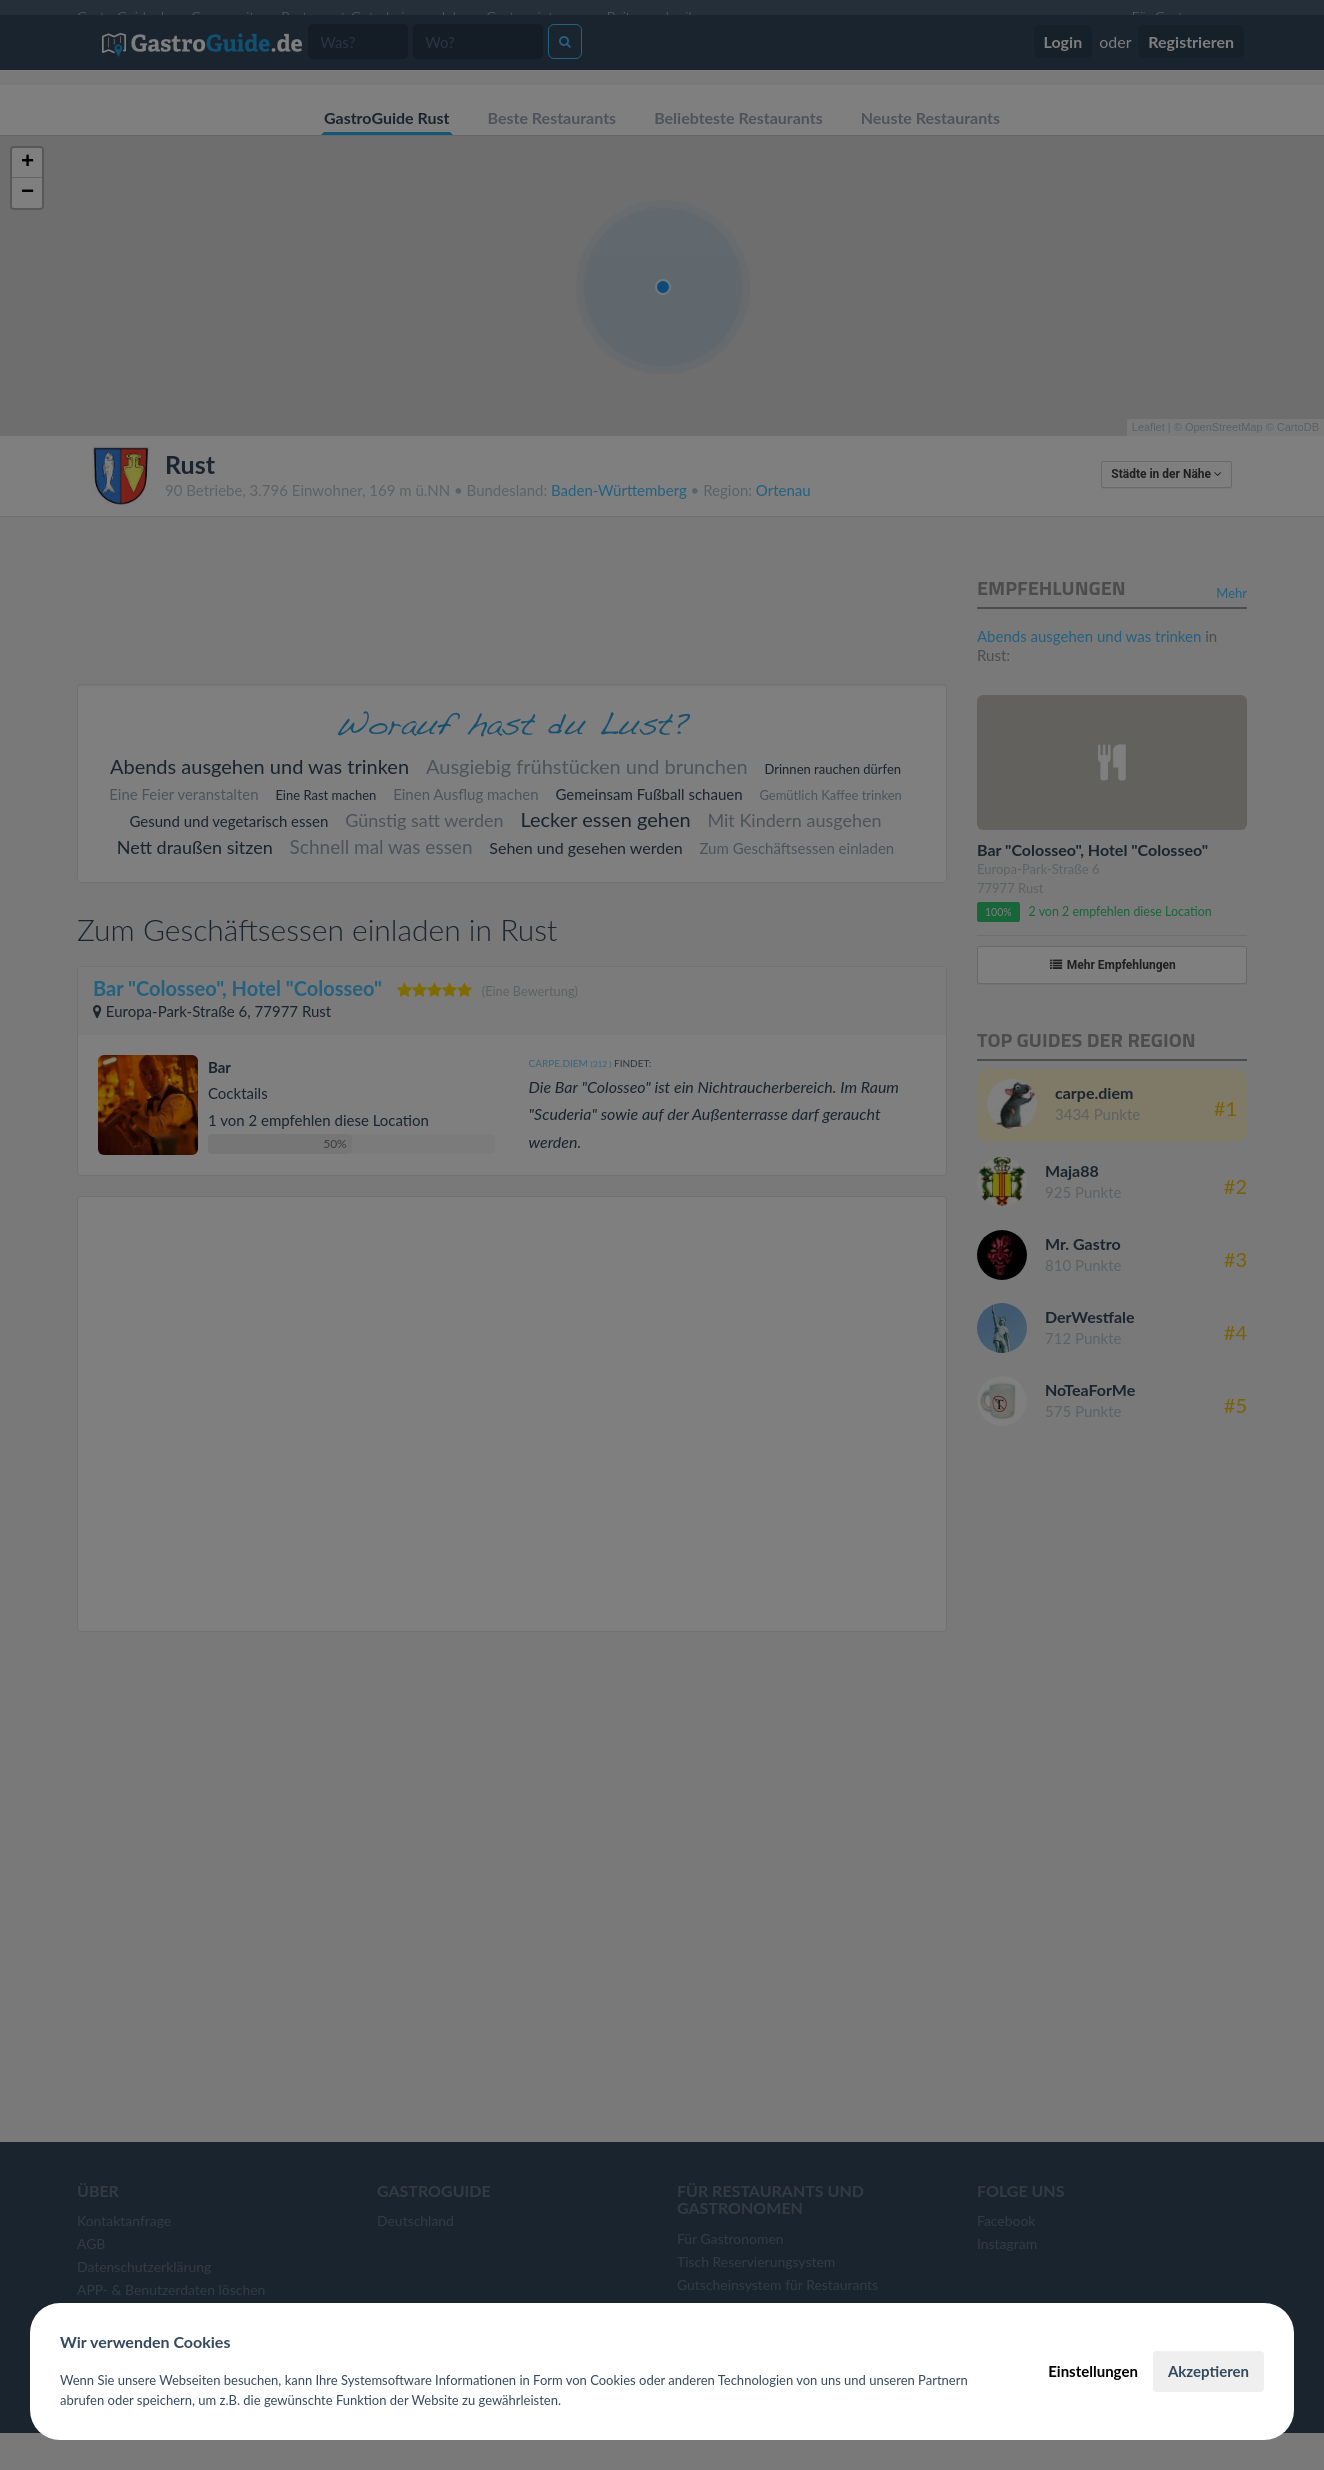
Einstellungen (1093, 2371)
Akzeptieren (1208, 2371)
